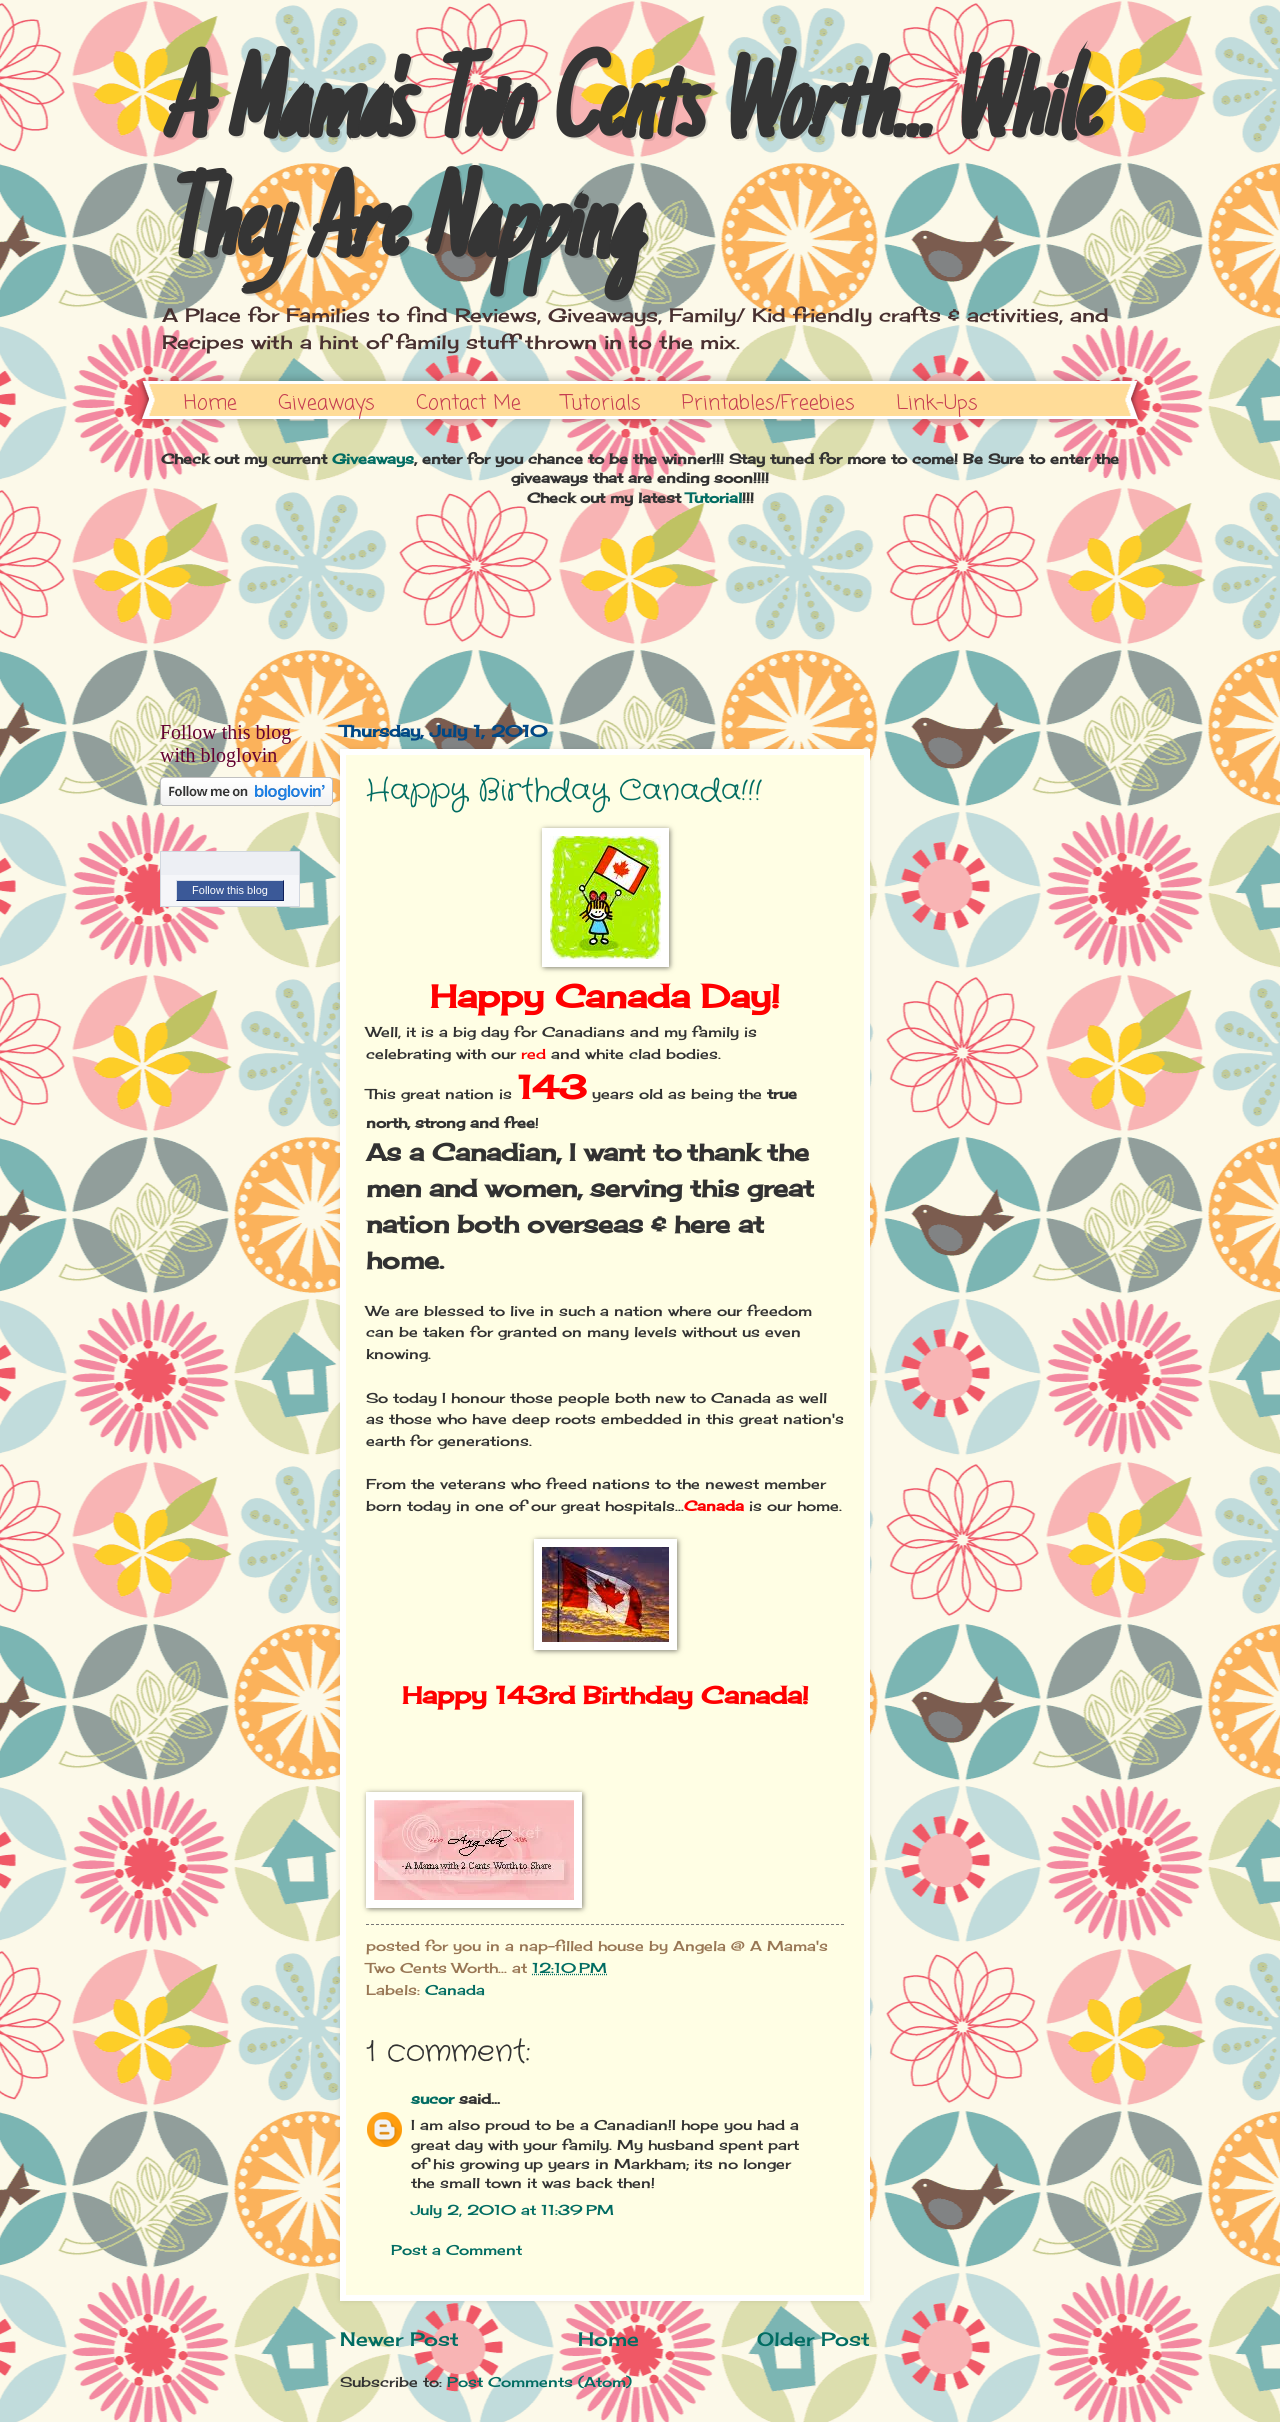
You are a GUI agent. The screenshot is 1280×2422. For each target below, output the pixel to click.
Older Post (813, 2339)
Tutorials (601, 403)
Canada (455, 1989)
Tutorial (714, 497)
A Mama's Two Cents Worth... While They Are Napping (627, 172)
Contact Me (468, 403)
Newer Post (399, 2339)
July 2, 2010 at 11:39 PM (512, 2209)
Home (210, 403)
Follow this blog (230, 890)
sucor (432, 2098)
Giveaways (326, 403)
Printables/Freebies (768, 403)
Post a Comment (456, 2249)
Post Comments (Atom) (539, 2381)
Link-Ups (937, 403)
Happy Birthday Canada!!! (564, 791)
